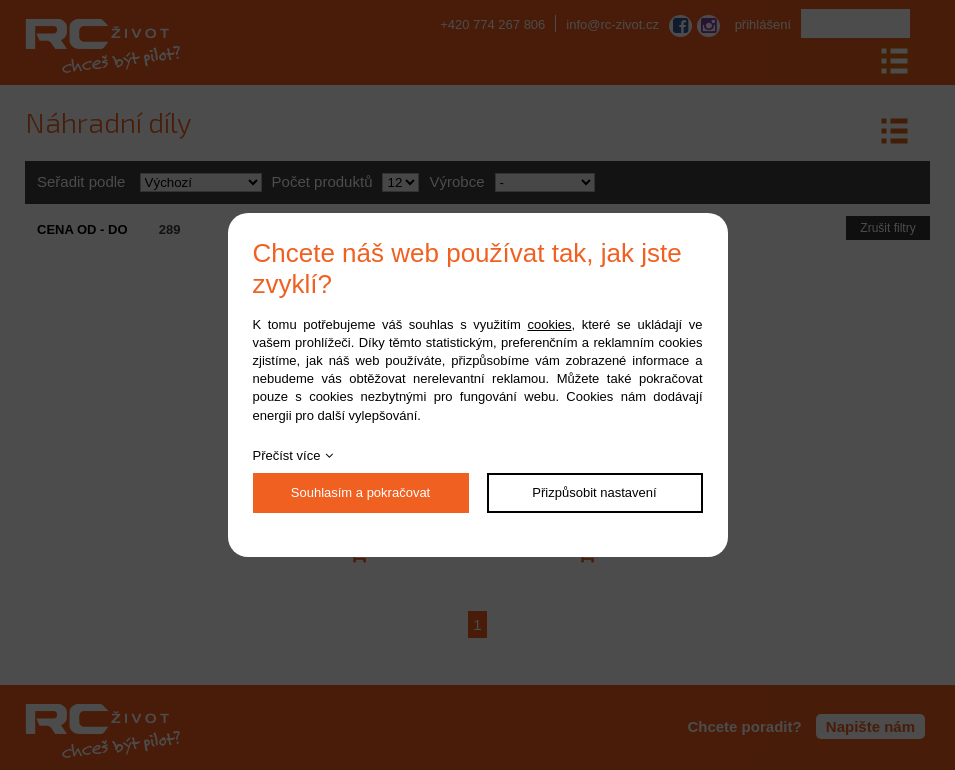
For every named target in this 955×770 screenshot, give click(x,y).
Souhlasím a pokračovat (360, 492)
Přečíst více (287, 455)
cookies (549, 324)
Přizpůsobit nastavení (594, 492)
